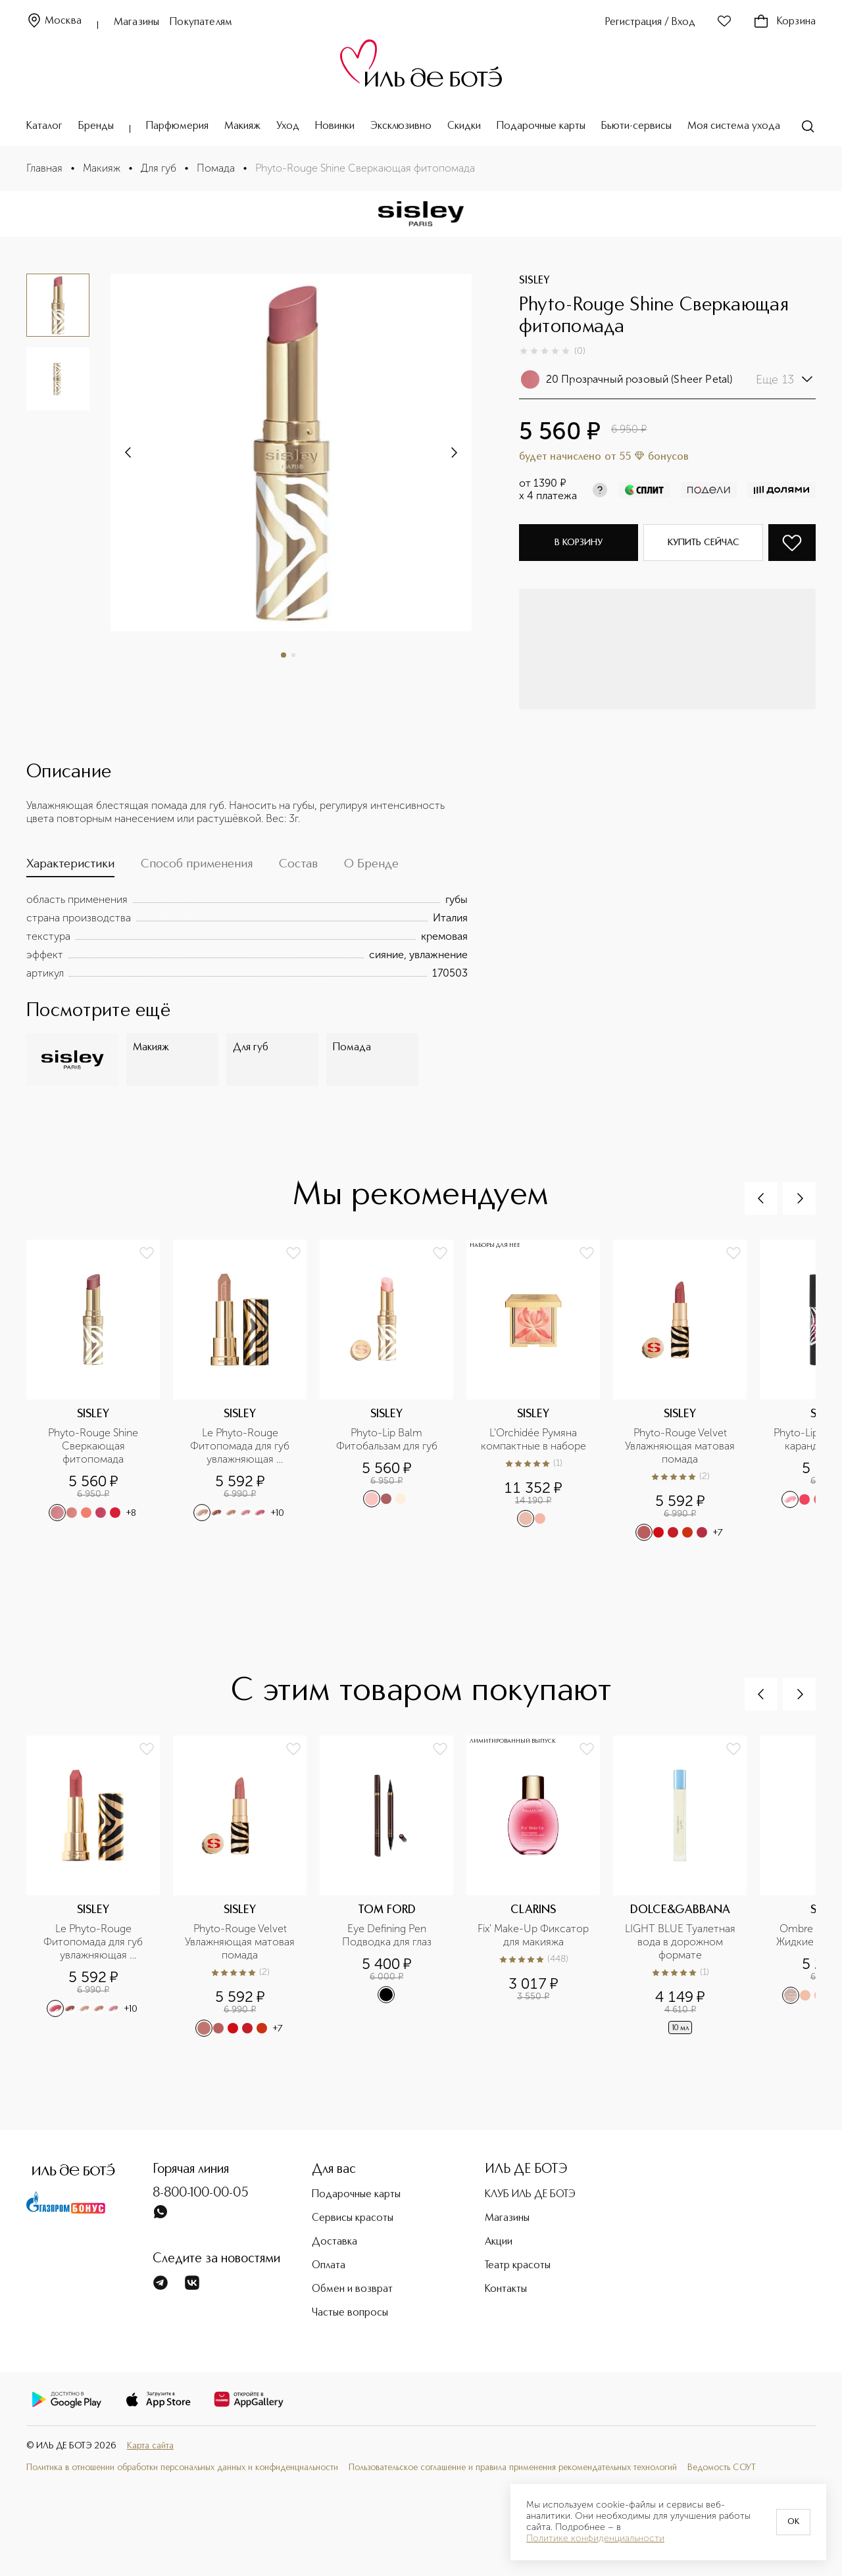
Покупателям (201, 22)
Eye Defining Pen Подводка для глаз (387, 1935)
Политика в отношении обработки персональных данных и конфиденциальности (182, 2468)
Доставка (334, 2242)
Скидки (464, 126)
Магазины (136, 22)
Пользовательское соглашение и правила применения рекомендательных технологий (513, 2468)
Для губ (158, 168)
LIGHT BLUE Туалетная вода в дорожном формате (681, 1941)
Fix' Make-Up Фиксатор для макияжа (534, 1935)
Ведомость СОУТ (721, 2468)
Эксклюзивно (401, 126)
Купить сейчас (703, 542)
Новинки (335, 126)
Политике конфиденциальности (595, 2538)
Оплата (328, 2265)
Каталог (44, 126)
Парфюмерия (177, 126)
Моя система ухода (733, 126)
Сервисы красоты (352, 2218)
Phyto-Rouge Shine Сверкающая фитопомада (94, 1445)
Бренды (96, 126)
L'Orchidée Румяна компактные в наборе (533, 1439)
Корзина (784, 21)
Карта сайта (150, 2446)
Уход (287, 126)
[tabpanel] (247, 936)
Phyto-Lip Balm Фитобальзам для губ (386, 1439)
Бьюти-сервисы (636, 126)
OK (793, 2522)
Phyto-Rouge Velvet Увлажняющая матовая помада (681, 1445)
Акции (498, 2242)
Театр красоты (518, 2265)
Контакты (506, 2289)
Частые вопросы (350, 2313)
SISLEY (534, 281)
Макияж (242, 126)
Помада (216, 168)
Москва (54, 21)
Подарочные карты (541, 126)
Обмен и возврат (352, 2289)
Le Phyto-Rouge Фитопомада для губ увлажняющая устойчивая (241, 1446)
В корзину (579, 542)
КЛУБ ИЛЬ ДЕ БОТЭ (530, 2194)
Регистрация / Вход (650, 22)
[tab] (70, 867)
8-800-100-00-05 (201, 2193)
